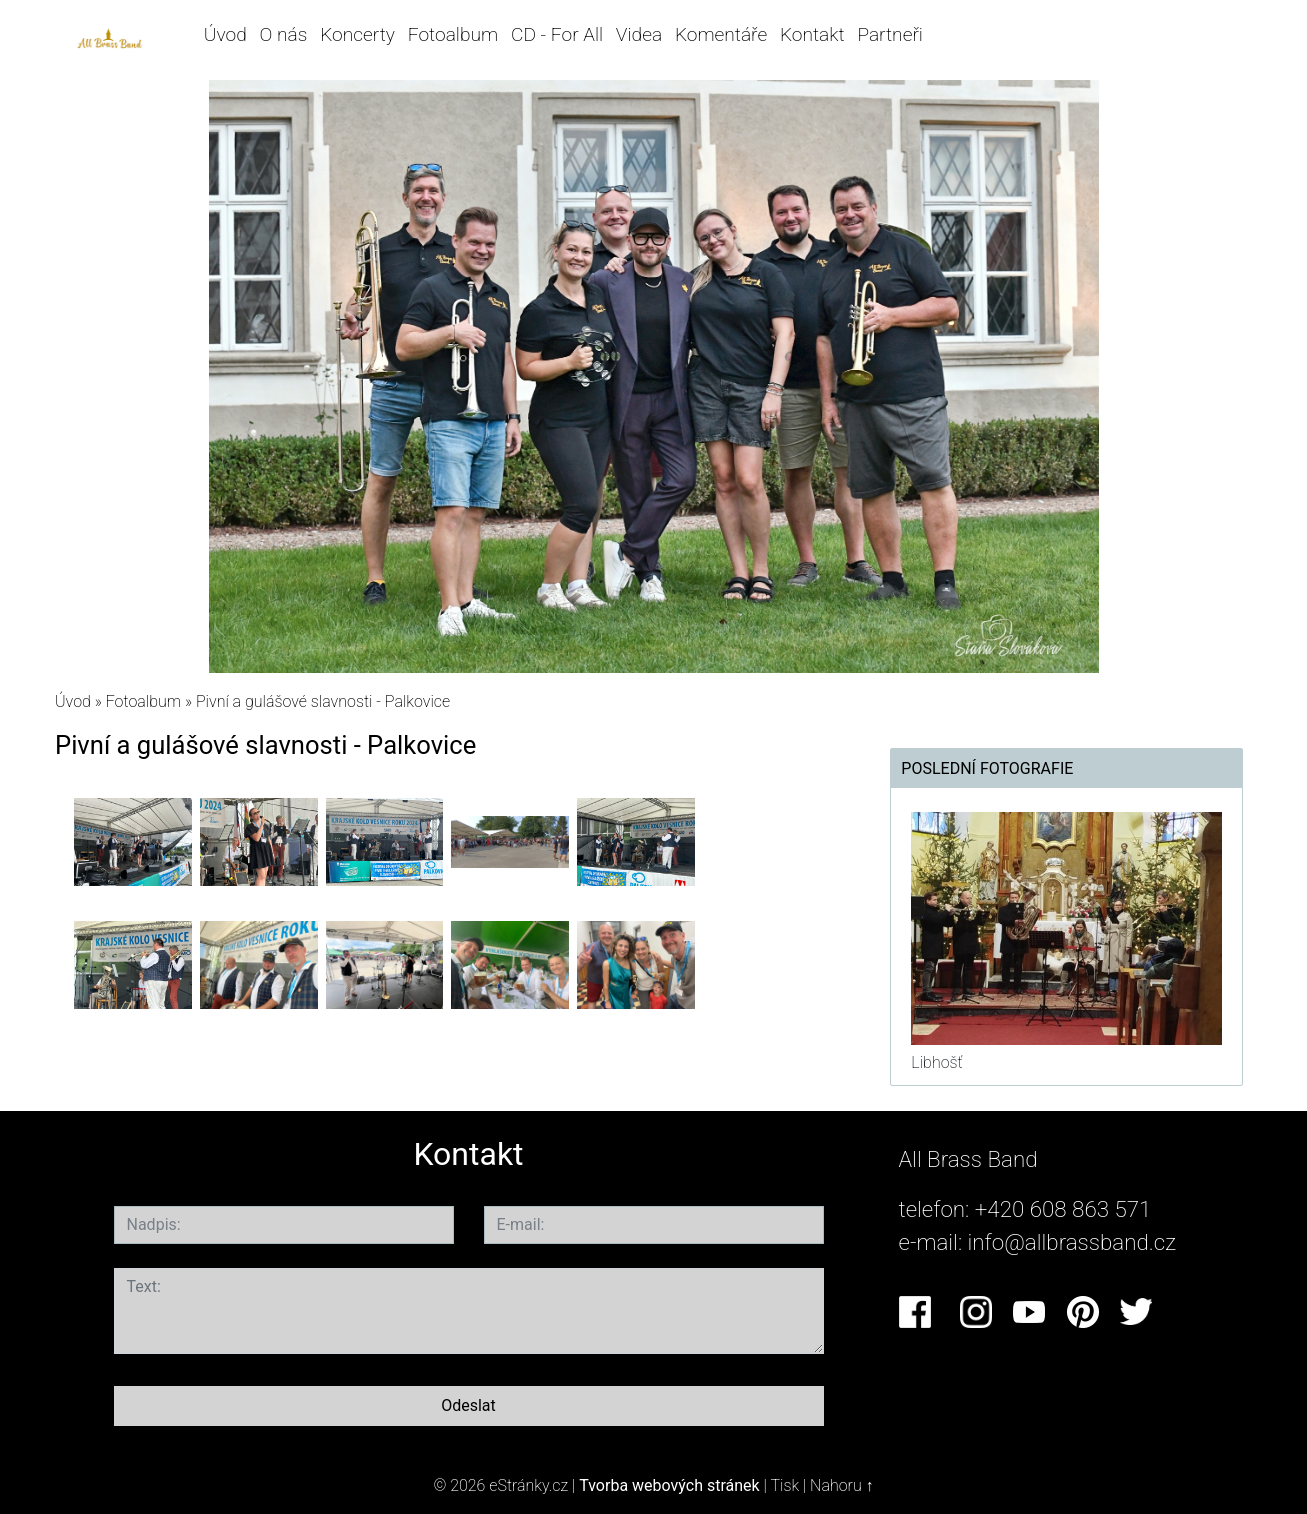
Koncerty (357, 34)
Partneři (890, 34)
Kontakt (812, 34)
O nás (284, 34)
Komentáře (721, 34)
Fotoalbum (453, 34)
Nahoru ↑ (841, 1485)
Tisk (784, 1485)
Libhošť (937, 1062)
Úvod (225, 34)
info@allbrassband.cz (1072, 1242)
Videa (639, 34)
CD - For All (557, 34)
